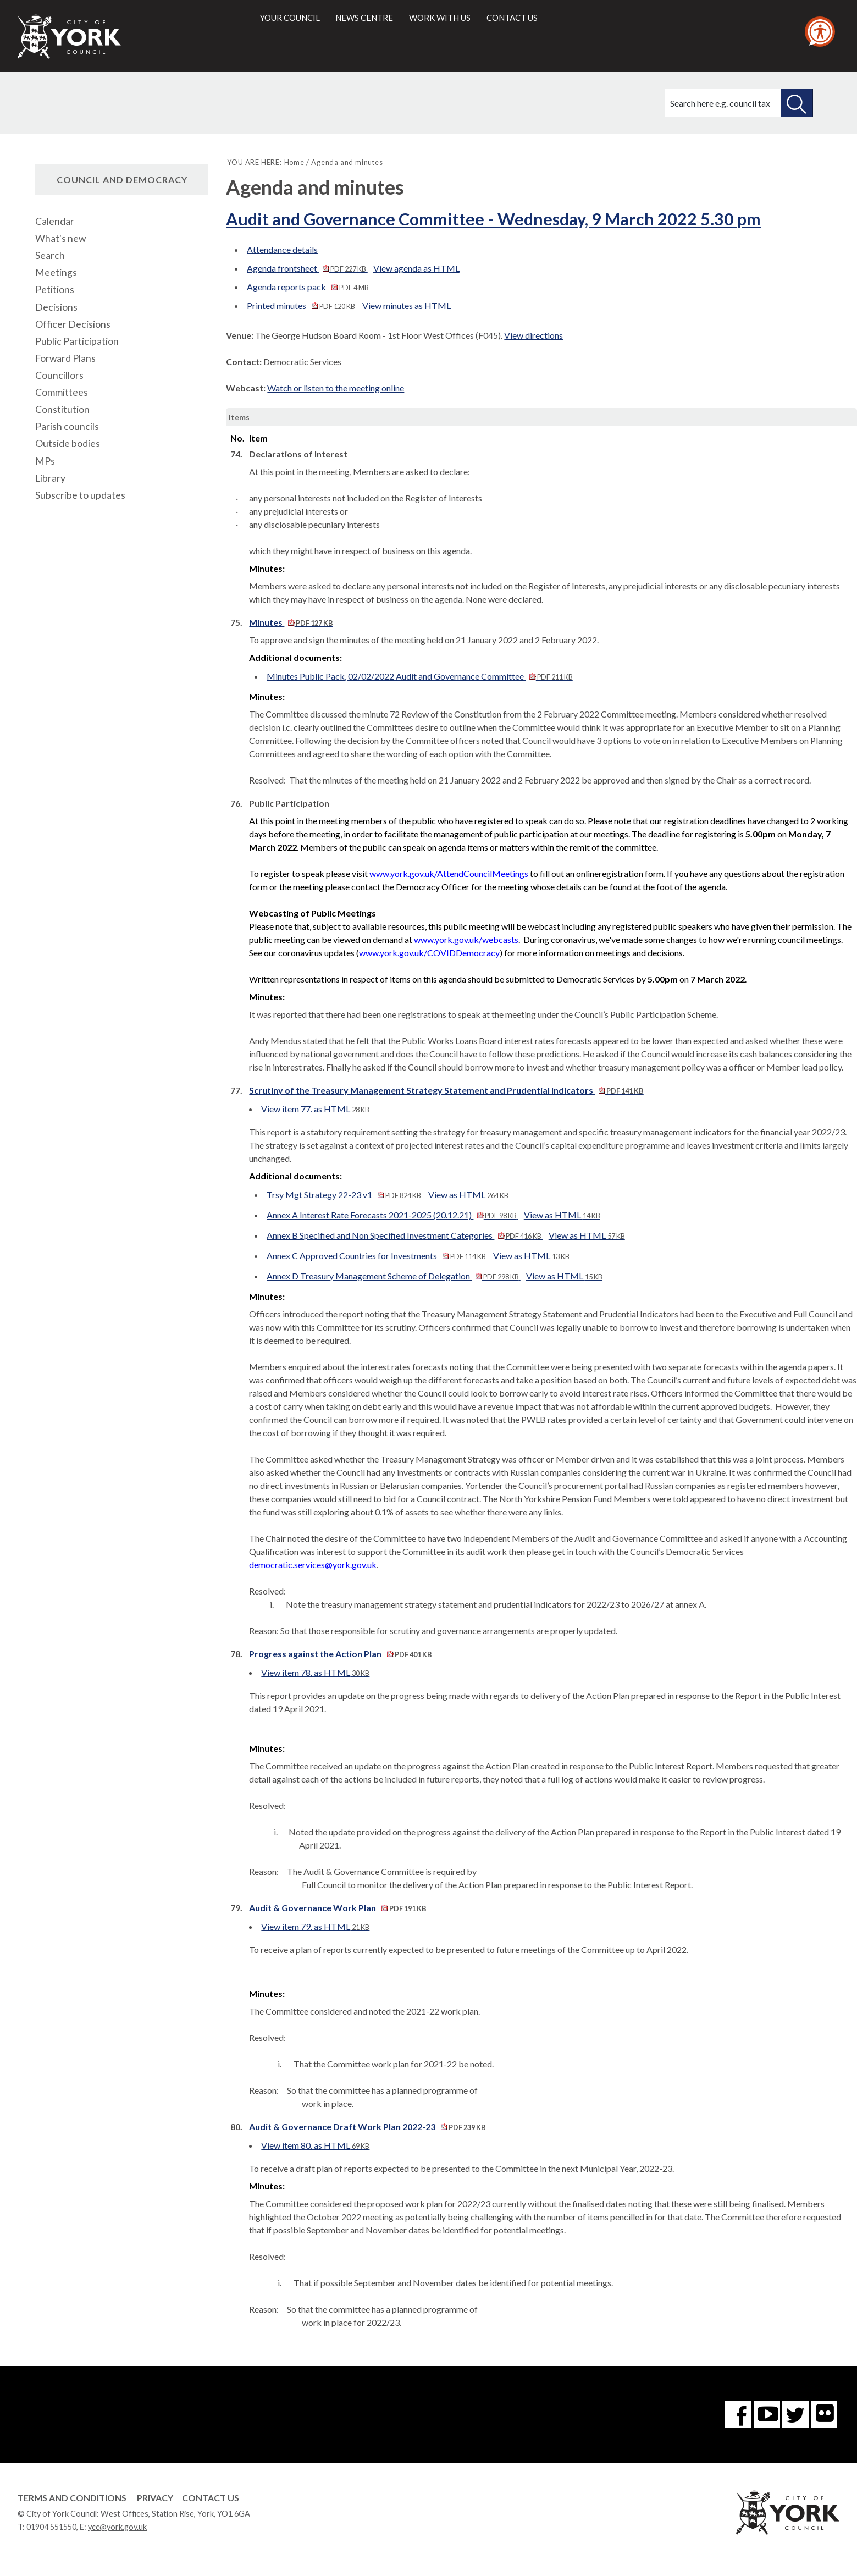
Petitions (54, 289)
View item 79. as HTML (315, 1926)
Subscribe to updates (80, 495)
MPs (45, 461)
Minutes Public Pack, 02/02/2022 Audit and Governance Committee (419, 676)
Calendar (54, 221)
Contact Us (210, 2497)
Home (294, 162)
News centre (364, 18)
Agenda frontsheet (307, 268)
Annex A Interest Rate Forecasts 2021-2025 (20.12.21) (392, 1215)
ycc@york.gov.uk (117, 2526)
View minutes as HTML (406, 305)
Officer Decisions (72, 324)
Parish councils (67, 426)
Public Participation (77, 341)
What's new (60, 238)
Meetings (56, 272)
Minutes (291, 622)
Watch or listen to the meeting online (335, 388)
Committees (61, 392)
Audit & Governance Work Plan (337, 1907)
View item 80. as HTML (315, 2145)
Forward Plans (65, 358)
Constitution (62, 409)
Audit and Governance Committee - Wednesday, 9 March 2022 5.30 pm (493, 219)
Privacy (155, 2497)
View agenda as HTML (416, 268)
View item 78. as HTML (315, 1672)
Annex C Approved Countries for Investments (377, 1255)
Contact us (512, 18)
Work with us (440, 18)
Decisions (56, 307)
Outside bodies (67, 443)
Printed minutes (301, 305)
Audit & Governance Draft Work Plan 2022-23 (367, 2126)
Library (50, 478)
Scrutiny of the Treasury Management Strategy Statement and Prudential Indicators (446, 1090)
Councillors (59, 375)
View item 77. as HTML (315, 1109)
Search (50, 255)
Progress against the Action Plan (340, 1653)
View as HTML (468, 1194)
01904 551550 (51, 2526)
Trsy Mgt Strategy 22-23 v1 (344, 1194)
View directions (533, 335)
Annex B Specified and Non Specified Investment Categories (405, 1235)
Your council (290, 18)
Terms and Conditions (72, 2497)
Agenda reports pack (307, 287)
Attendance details (282, 249)
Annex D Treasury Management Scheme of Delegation (393, 1276)
